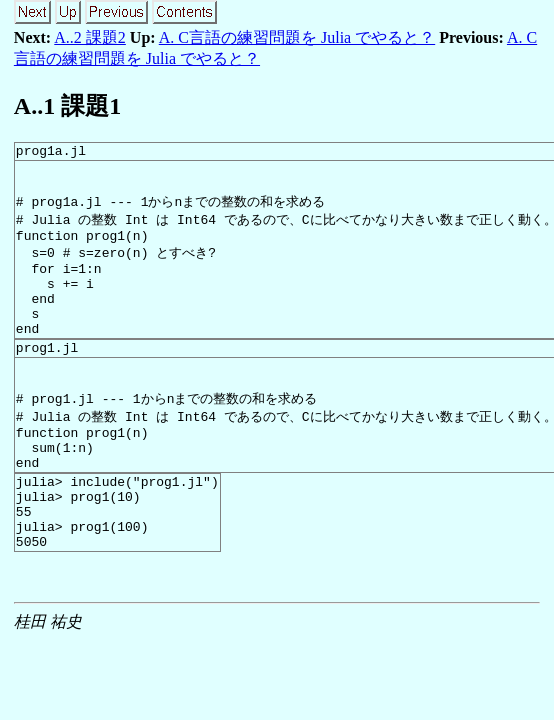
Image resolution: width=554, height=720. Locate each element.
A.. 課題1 (67, 106)
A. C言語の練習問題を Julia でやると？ (297, 37)
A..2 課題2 (90, 37)
